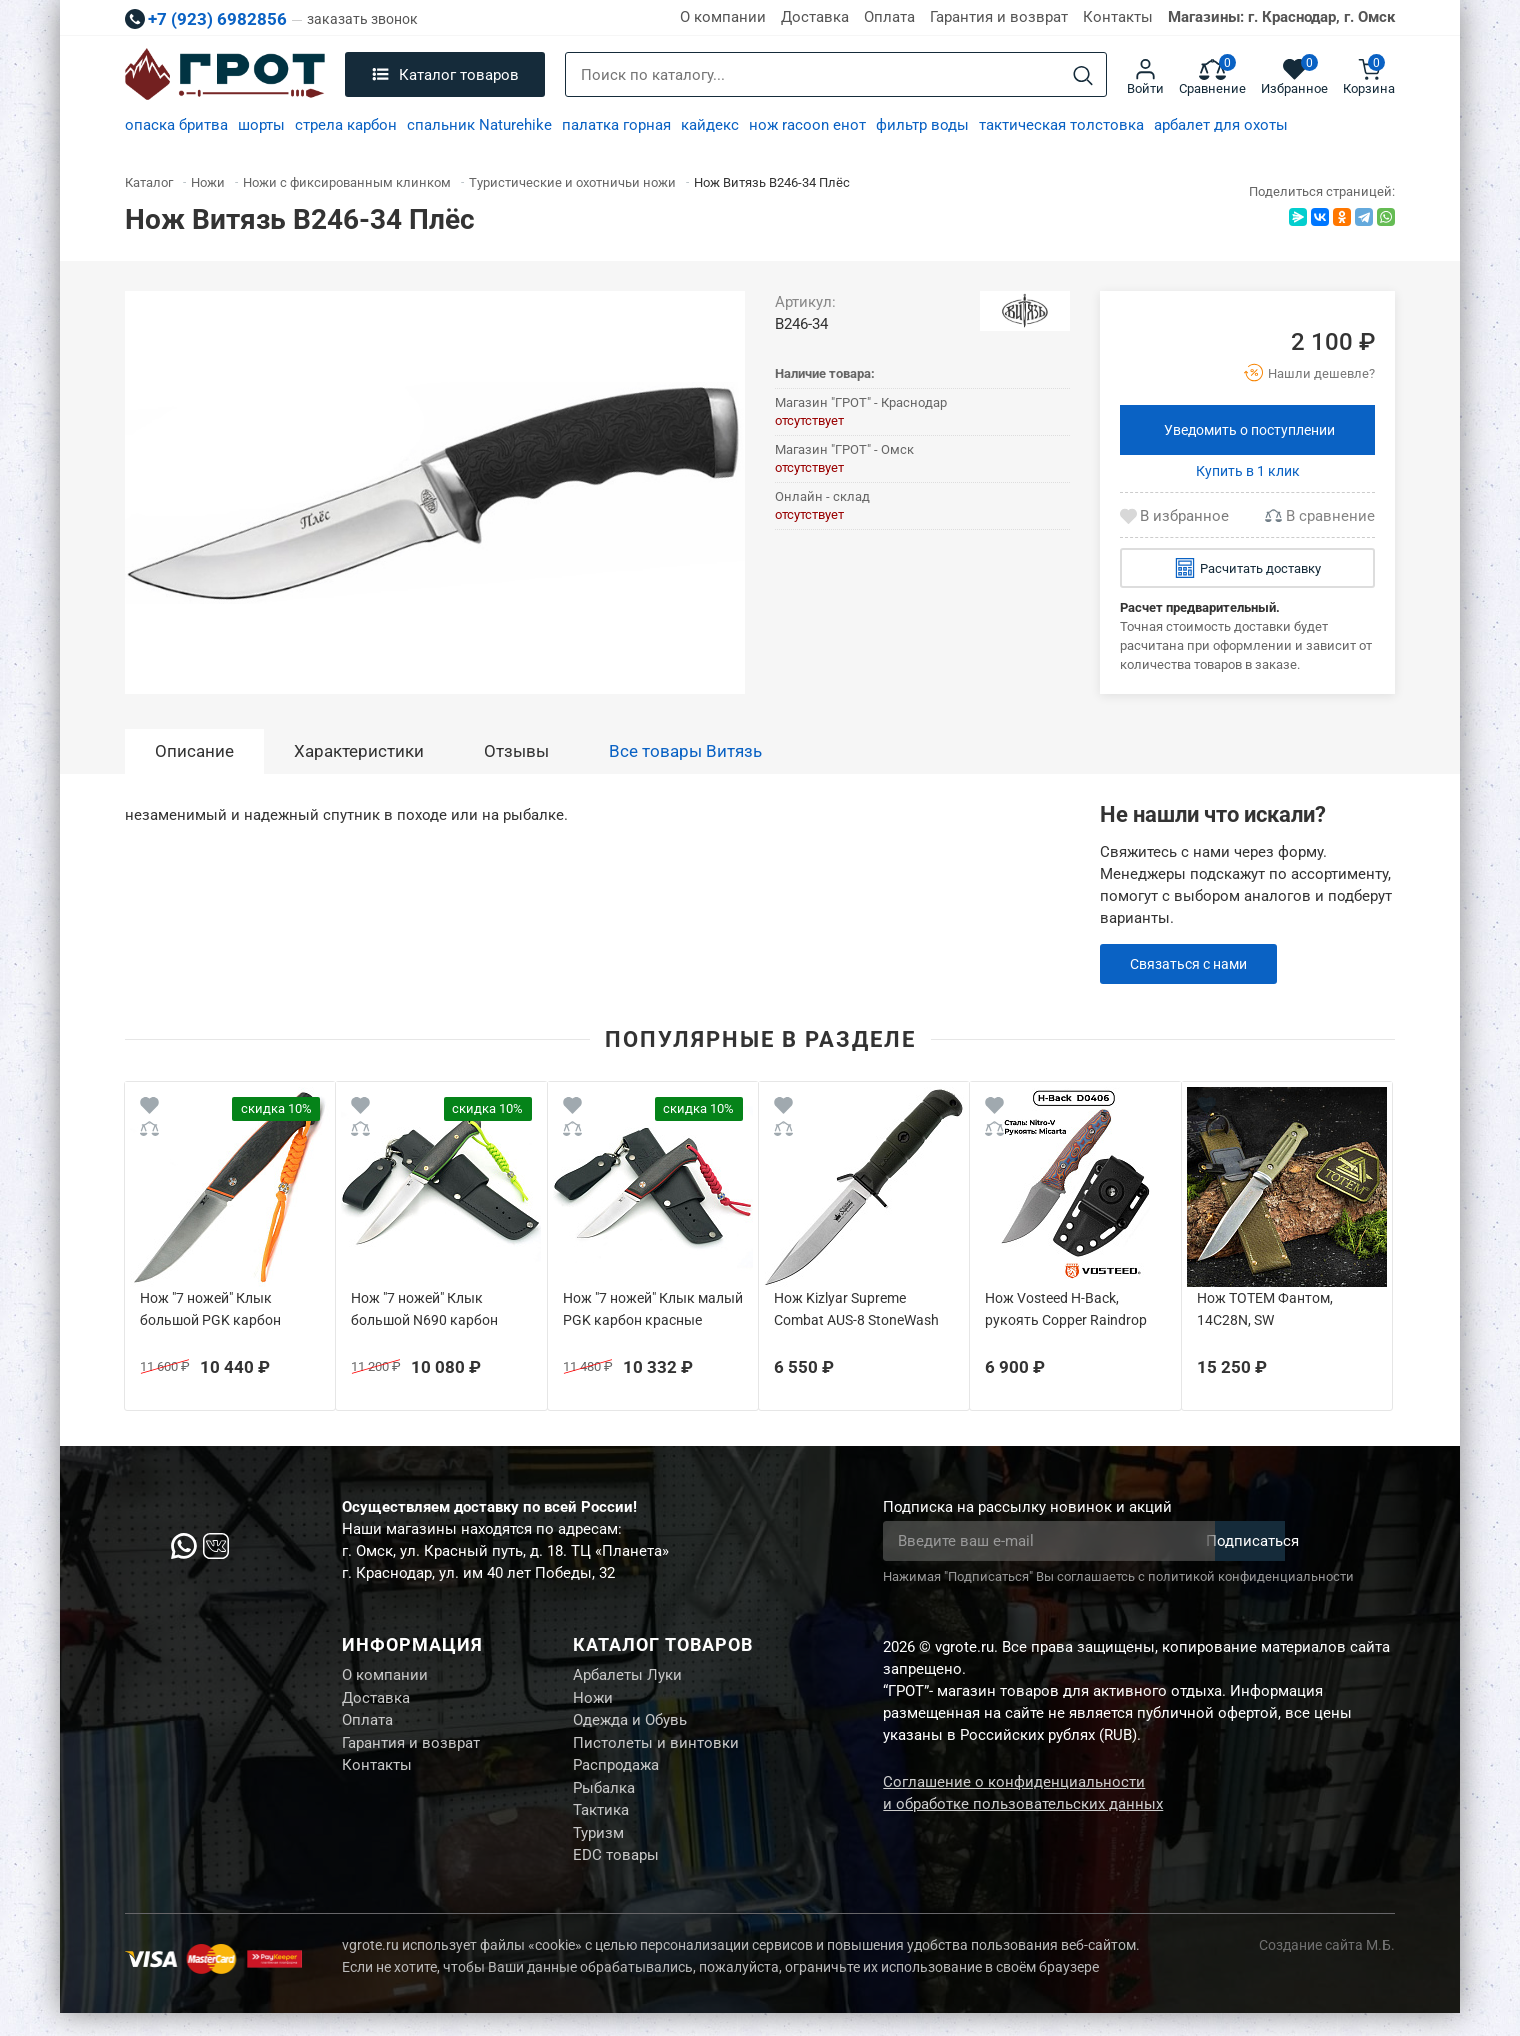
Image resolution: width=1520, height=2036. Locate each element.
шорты (261, 125)
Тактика (601, 1827)
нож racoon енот (807, 125)
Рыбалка (604, 1802)
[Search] (1083, 75)
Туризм (598, 1852)
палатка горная (616, 125)
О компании (723, 17)
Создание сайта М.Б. (1327, 1968)
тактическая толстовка (1061, 125)
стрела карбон (346, 125)
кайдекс (710, 125)
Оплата (889, 17)
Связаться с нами (1193, 964)
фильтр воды (922, 125)
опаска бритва (176, 125)
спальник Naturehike (479, 125)
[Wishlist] (149, 1108)
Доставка (815, 17)
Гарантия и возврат (999, 17)
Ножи (593, 1702)
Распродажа (616, 1777)
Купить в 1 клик (1248, 471)
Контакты (1118, 17)
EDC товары (616, 1877)
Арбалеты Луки (627, 1677)
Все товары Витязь (685, 751)
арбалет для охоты (1221, 125)
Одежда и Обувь (630, 1727)
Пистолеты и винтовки (656, 1752)
